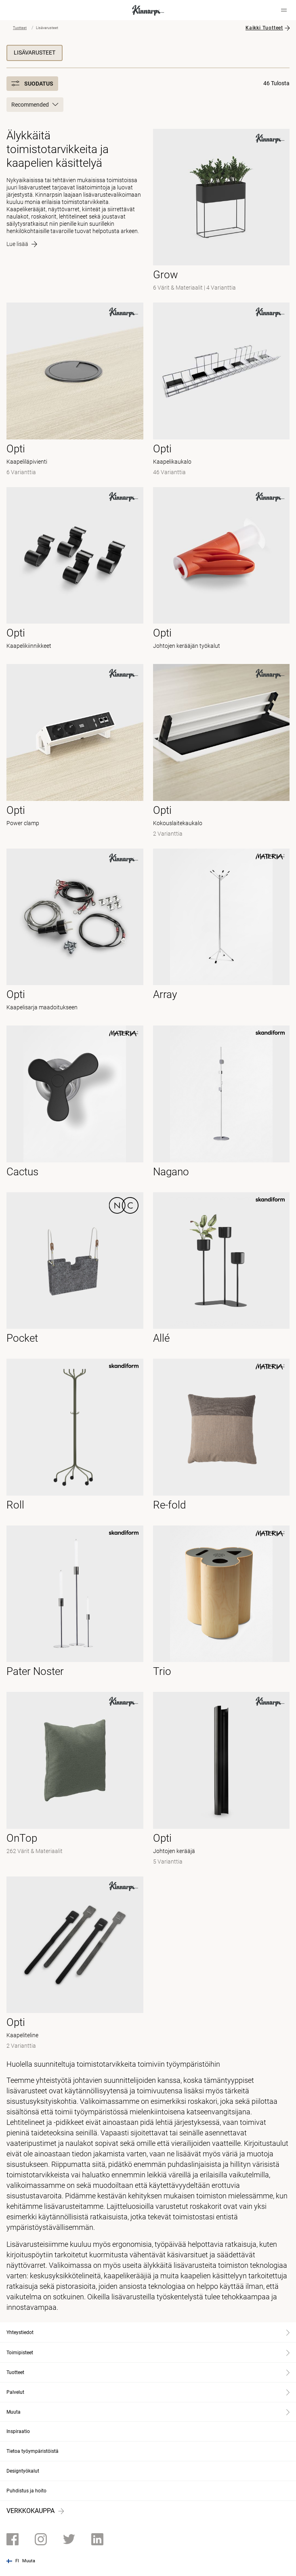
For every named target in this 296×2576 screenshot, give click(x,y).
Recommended (35, 104)
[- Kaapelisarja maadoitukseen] (75, 932)
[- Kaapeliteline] (75, 1964)
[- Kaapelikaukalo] (221, 390)
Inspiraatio (18, 2431)
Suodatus (32, 83)
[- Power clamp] (75, 751)
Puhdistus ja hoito (26, 2491)
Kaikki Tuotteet (264, 28)
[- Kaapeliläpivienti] (75, 390)
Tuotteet (20, 28)
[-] (221, 211)
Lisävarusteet (34, 52)
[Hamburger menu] (284, 10)
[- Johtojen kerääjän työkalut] (221, 571)
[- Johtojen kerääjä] (221, 1779)
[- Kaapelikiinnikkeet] (75, 571)
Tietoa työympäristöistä (32, 2451)
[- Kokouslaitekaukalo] (221, 751)
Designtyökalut (22, 2471)
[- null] (221, 932)
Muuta (28, 2560)
